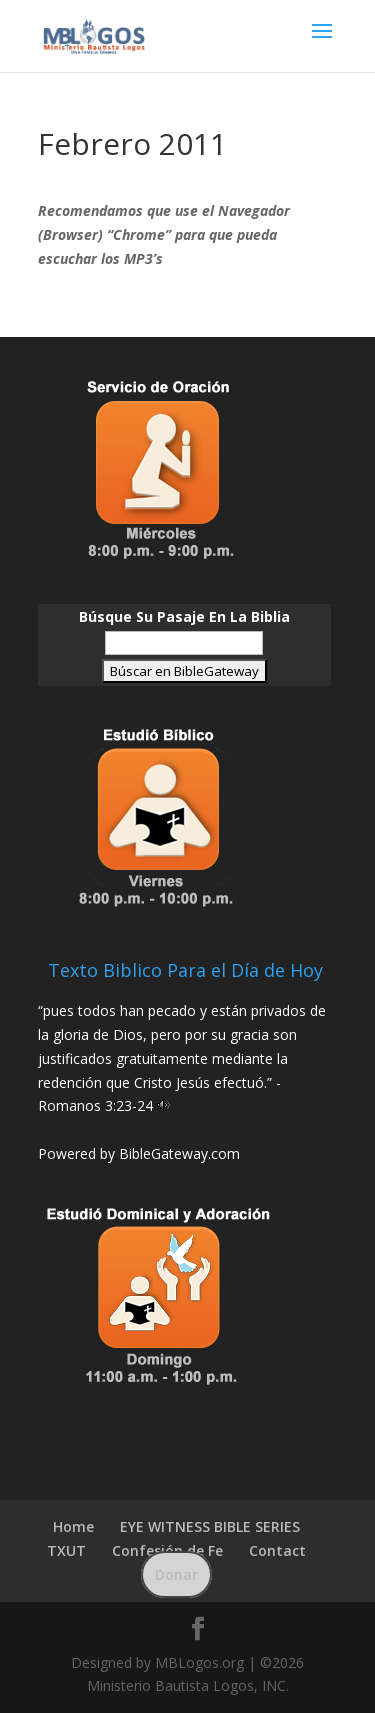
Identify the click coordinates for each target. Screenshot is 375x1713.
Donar (176, 1574)
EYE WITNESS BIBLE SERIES (210, 1526)
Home (73, 1526)
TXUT (66, 1550)
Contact (277, 1550)
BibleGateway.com (179, 1153)
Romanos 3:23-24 (95, 1105)
